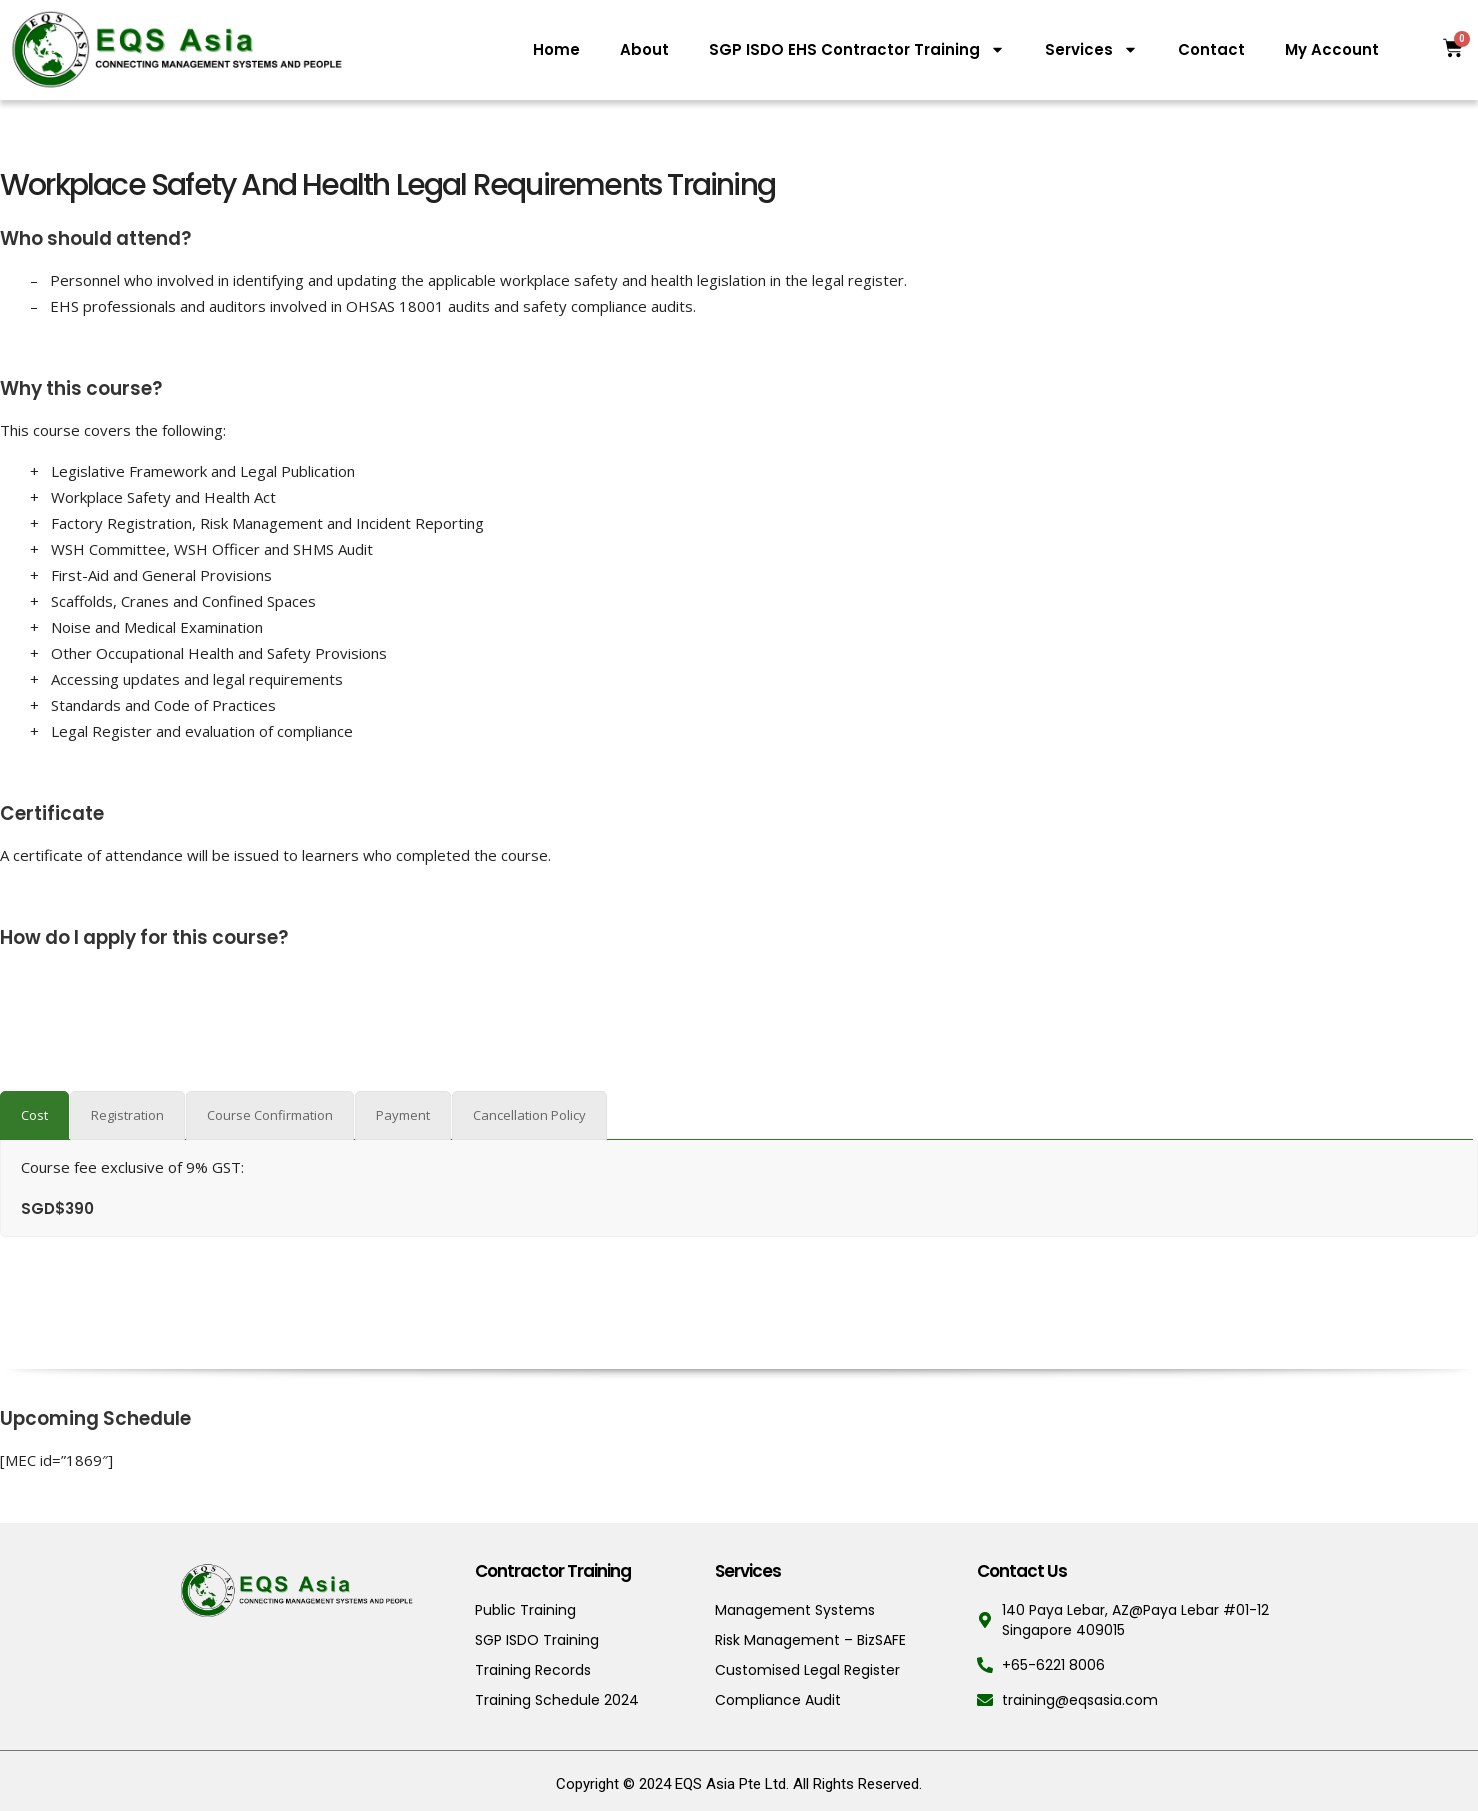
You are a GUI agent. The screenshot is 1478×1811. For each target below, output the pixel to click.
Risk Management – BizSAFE (810, 1640)
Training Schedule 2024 (557, 1700)
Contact (1211, 49)
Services (1091, 49)
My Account (1332, 49)
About (644, 49)
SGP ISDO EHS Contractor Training (857, 49)
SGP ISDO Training (537, 1640)
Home (556, 49)
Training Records (533, 1670)
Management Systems (795, 1610)
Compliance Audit (778, 1700)
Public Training (525, 1610)
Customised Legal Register (807, 1670)
